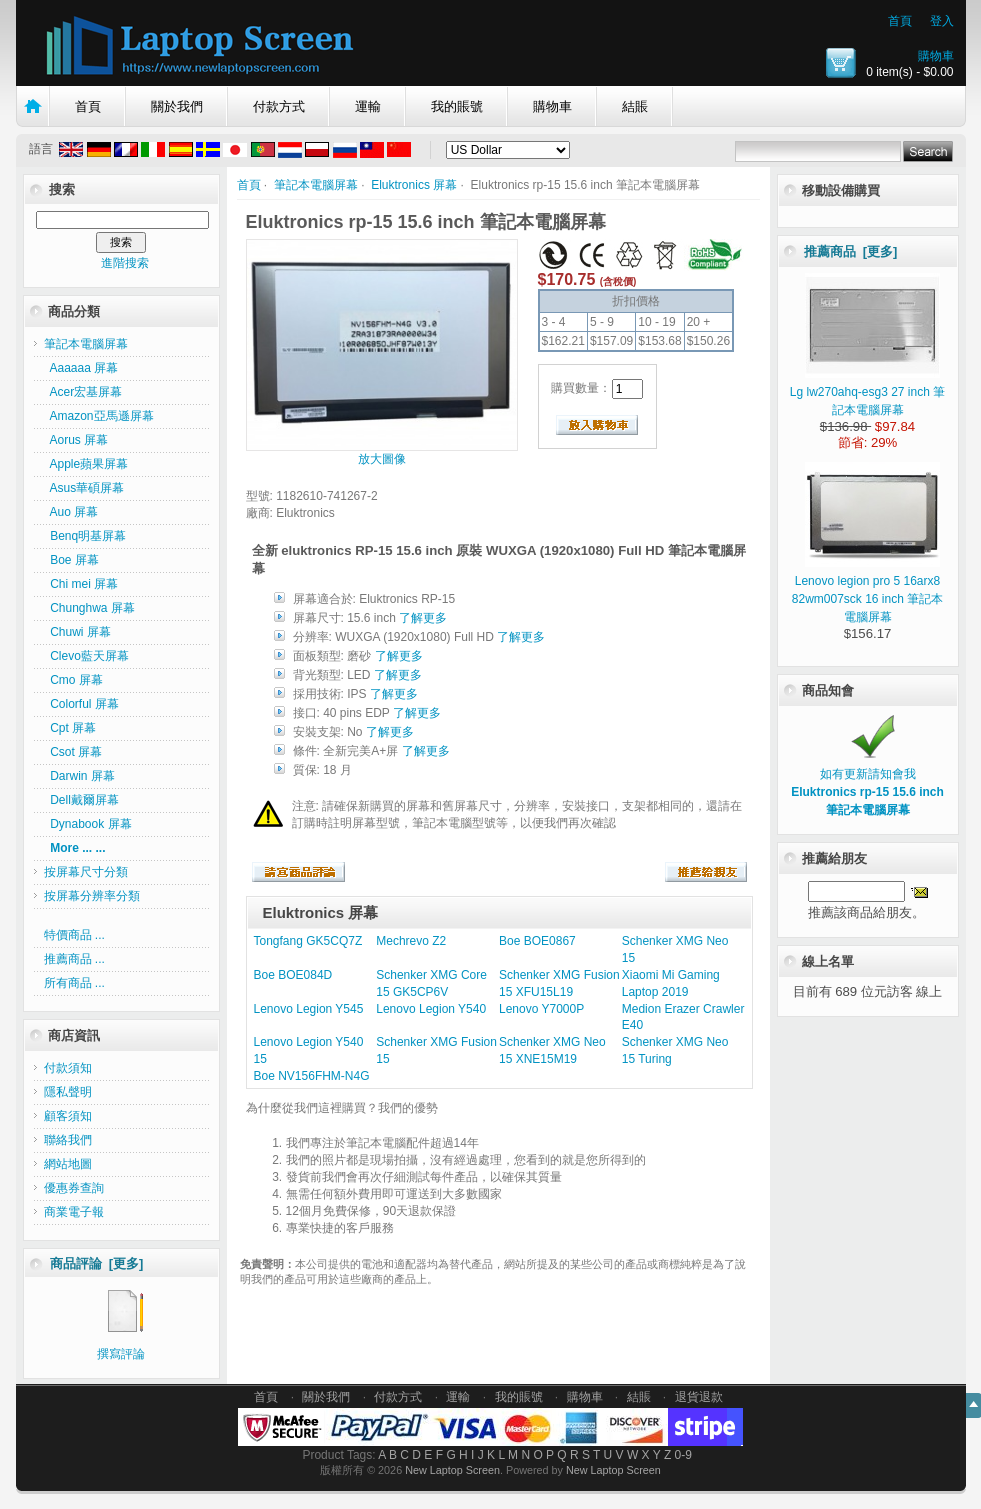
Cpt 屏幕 (70, 728)
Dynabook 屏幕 (88, 824)
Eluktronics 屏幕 (414, 185)
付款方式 (279, 106)
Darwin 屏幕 (79, 776)
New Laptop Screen (452, 1470)
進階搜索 (125, 263)
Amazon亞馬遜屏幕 (99, 416)
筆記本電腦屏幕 (316, 185)
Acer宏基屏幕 (83, 392)
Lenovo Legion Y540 (431, 1009)
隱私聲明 (68, 1092)
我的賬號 (457, 106)
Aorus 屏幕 (76, 440)
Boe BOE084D (293, 975)
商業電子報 (74, 1212)
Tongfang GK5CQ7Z (308, 941)
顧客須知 (68, 1116)
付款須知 (68, 1068)
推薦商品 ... (74, 959)
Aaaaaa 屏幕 (81, 368)
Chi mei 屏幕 (81, 584)
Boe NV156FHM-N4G (312, 1076)
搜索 (62, 189)
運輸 (368, 106)
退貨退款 (699, 1397)
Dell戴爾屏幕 (81, 800)
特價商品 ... (74, 935)
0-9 (683, 1455)
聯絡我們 (68, 1140)
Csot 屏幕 (73, 752)
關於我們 (177, 106)
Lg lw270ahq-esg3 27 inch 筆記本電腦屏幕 (867, 392)
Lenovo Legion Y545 (309, 1009)
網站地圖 (68, 1164)
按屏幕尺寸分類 (86, 872)
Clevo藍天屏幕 (86, 656)
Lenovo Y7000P (541, 1009)
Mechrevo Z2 (411, 941)
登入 (942, 21)
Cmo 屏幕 (73, 680)
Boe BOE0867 (537, 941)
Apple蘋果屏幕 (86, 464)
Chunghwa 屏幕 (89, 608)
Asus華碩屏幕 (84, 488)
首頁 (900, 21)
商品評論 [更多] (97, 1263)
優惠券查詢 (74, 1188)
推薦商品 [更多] (851, 251)
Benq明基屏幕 (85, 536)
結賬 (635, 106)
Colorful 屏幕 (81, 704)
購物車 (936, 56)
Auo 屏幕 (71, 512)
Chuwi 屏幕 (77, 632)
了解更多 (423, 618)
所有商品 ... (74, 983)
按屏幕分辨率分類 (92, 896)
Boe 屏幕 (71, 560)
